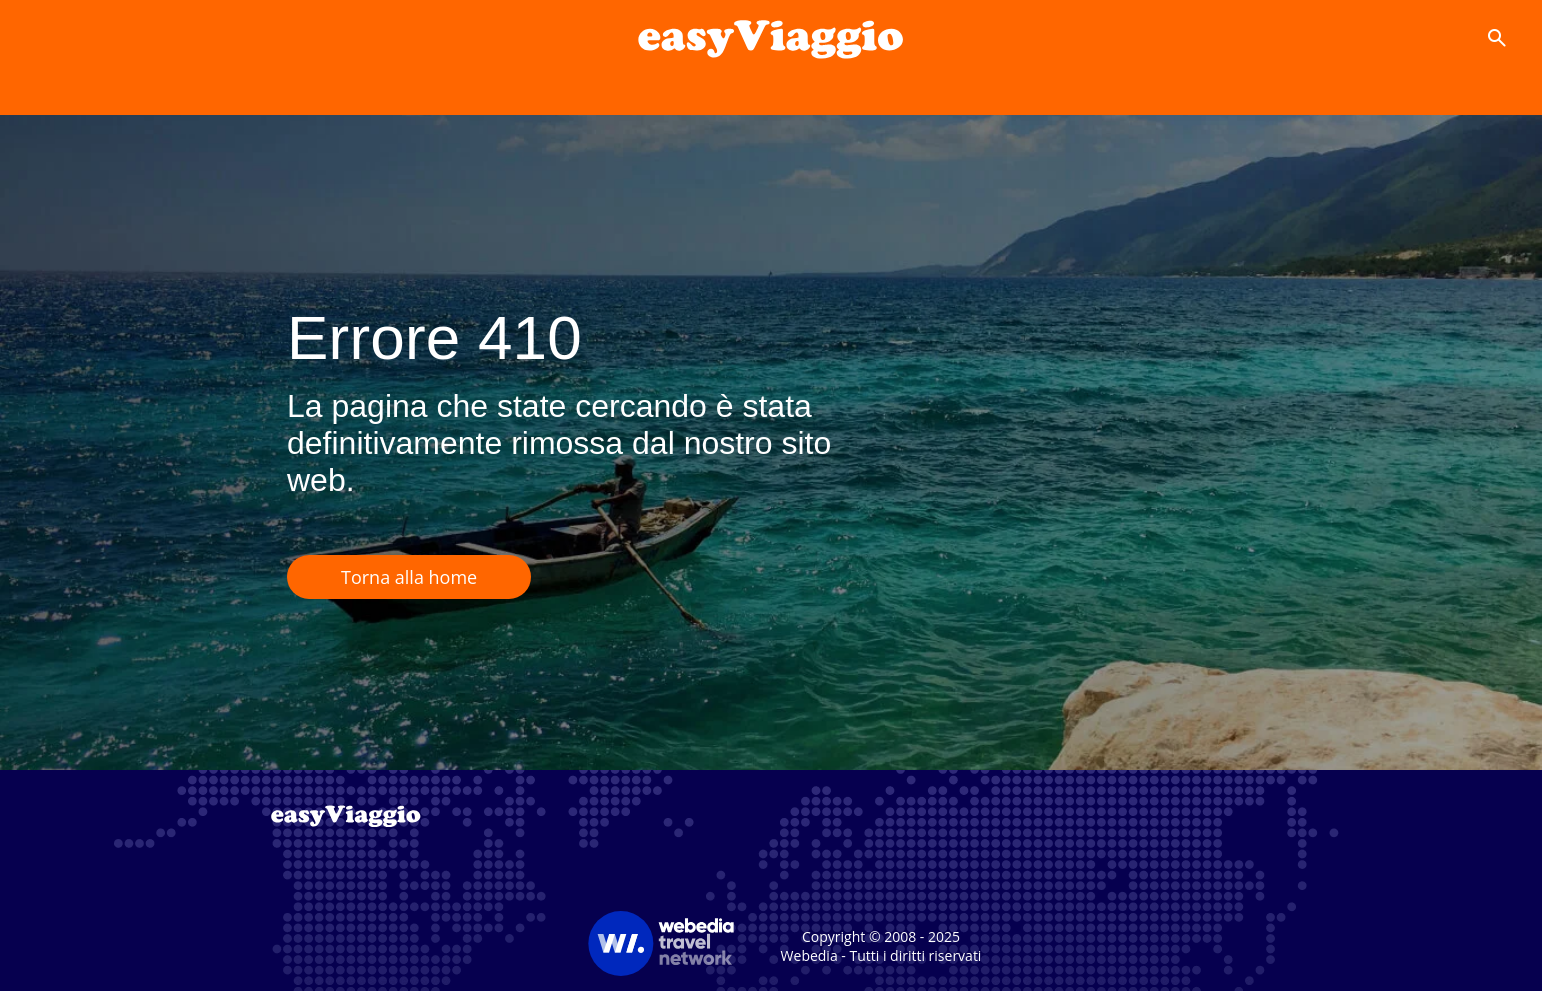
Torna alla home (409, 577)
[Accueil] (771, 38)
